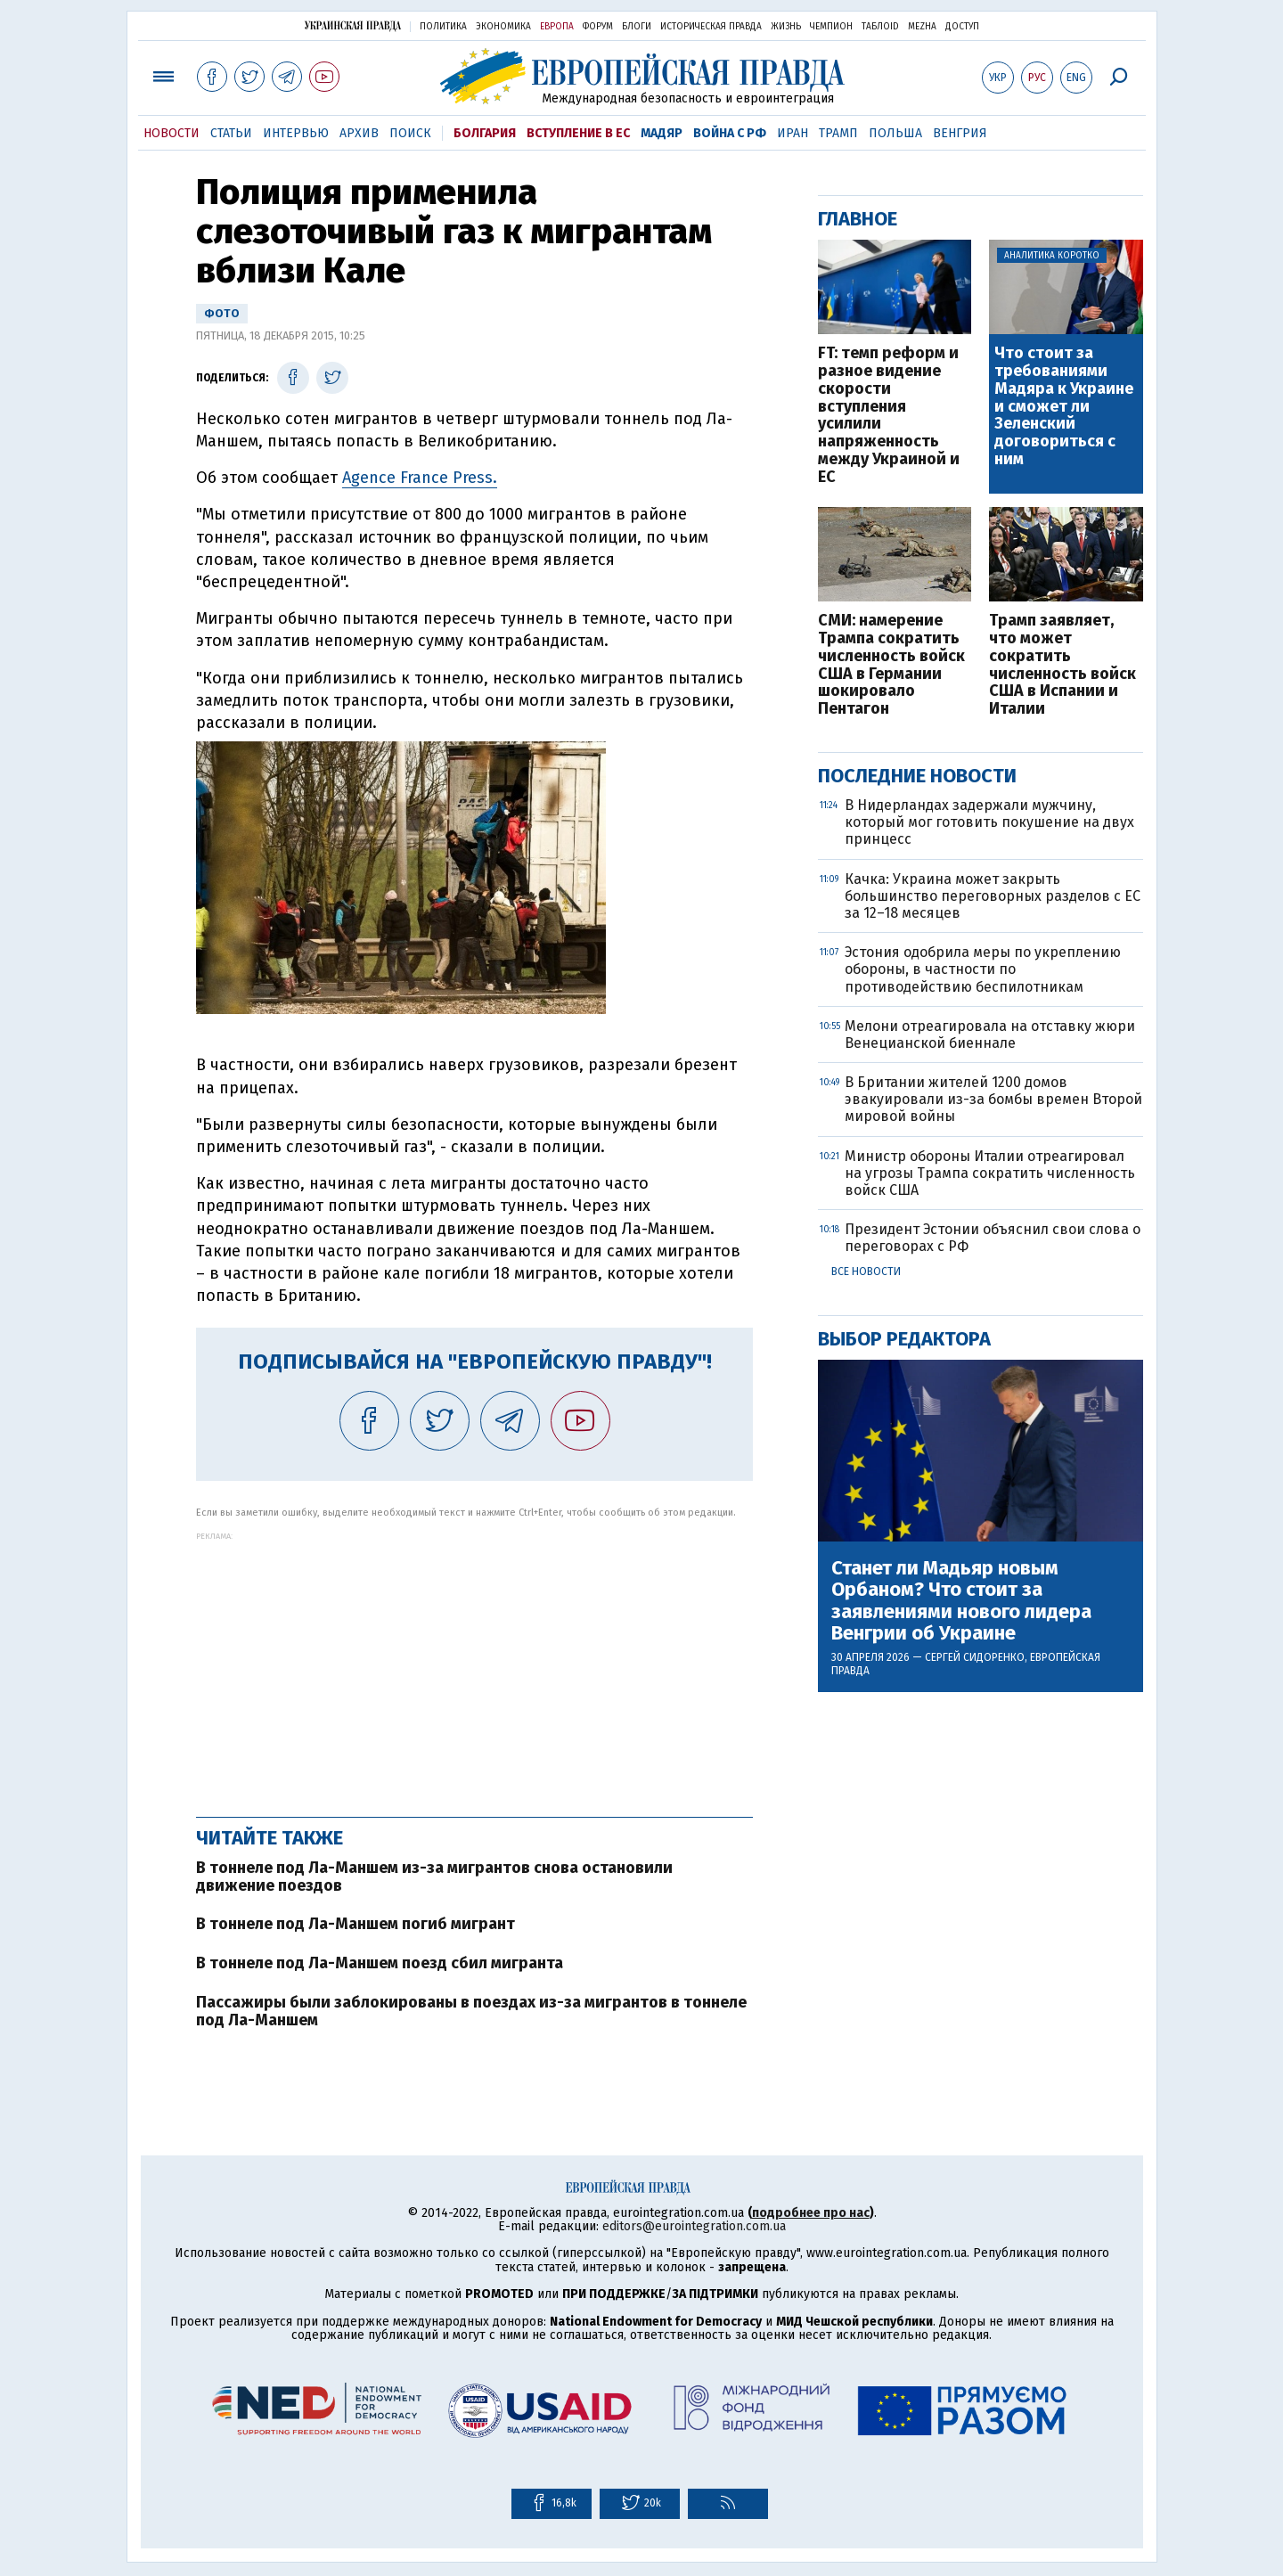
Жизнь (786, 26)
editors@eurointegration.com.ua (694, 2226)
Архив (359, 133)
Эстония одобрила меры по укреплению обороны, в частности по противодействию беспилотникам (983, 969)
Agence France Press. (419, 477)
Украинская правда (353, 25)
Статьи (231, 133)
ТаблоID (880, 26)
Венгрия (960, 133)
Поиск (410, 133)
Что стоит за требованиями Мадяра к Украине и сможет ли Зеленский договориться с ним (1063, 407)
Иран (792, 133)
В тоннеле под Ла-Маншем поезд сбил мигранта (379, 1963)
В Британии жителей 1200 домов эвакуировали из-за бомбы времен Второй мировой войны (993, 1099)
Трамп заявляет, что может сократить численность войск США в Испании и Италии (1062, 665)
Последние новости (917, 776)
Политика (443, 26)
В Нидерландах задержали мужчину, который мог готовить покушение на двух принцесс (989, 822)
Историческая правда (711, 26)
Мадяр (661, 133)
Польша (895, 133)
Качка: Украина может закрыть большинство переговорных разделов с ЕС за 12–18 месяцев (992, 896)
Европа (557, 26)
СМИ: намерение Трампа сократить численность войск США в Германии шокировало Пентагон (891, 665)
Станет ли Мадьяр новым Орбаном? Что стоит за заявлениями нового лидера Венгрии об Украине (961, 1601)
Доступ (962, 26)
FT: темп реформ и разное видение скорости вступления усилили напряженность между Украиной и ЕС (889, 415)
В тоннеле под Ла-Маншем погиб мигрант (355, 1924)
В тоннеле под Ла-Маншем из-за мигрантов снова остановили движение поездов (434, 1876)
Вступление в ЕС (578, 133)
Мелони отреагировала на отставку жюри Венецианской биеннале (990, 1034)
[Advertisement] (474, 1665)
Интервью (296, 133)
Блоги (636, 26)
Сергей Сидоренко (975, 1657)
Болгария (485, 133)
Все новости (866, 1271)
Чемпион (831, 26)
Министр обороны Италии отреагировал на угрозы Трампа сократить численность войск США (990, 1173)
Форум (598, 26)
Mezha (922, 26)
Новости (171, 133)
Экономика (503, 26)
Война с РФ (729, 133)
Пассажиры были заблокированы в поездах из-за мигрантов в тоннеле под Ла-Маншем (471, 2011)
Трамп (838, 133)
